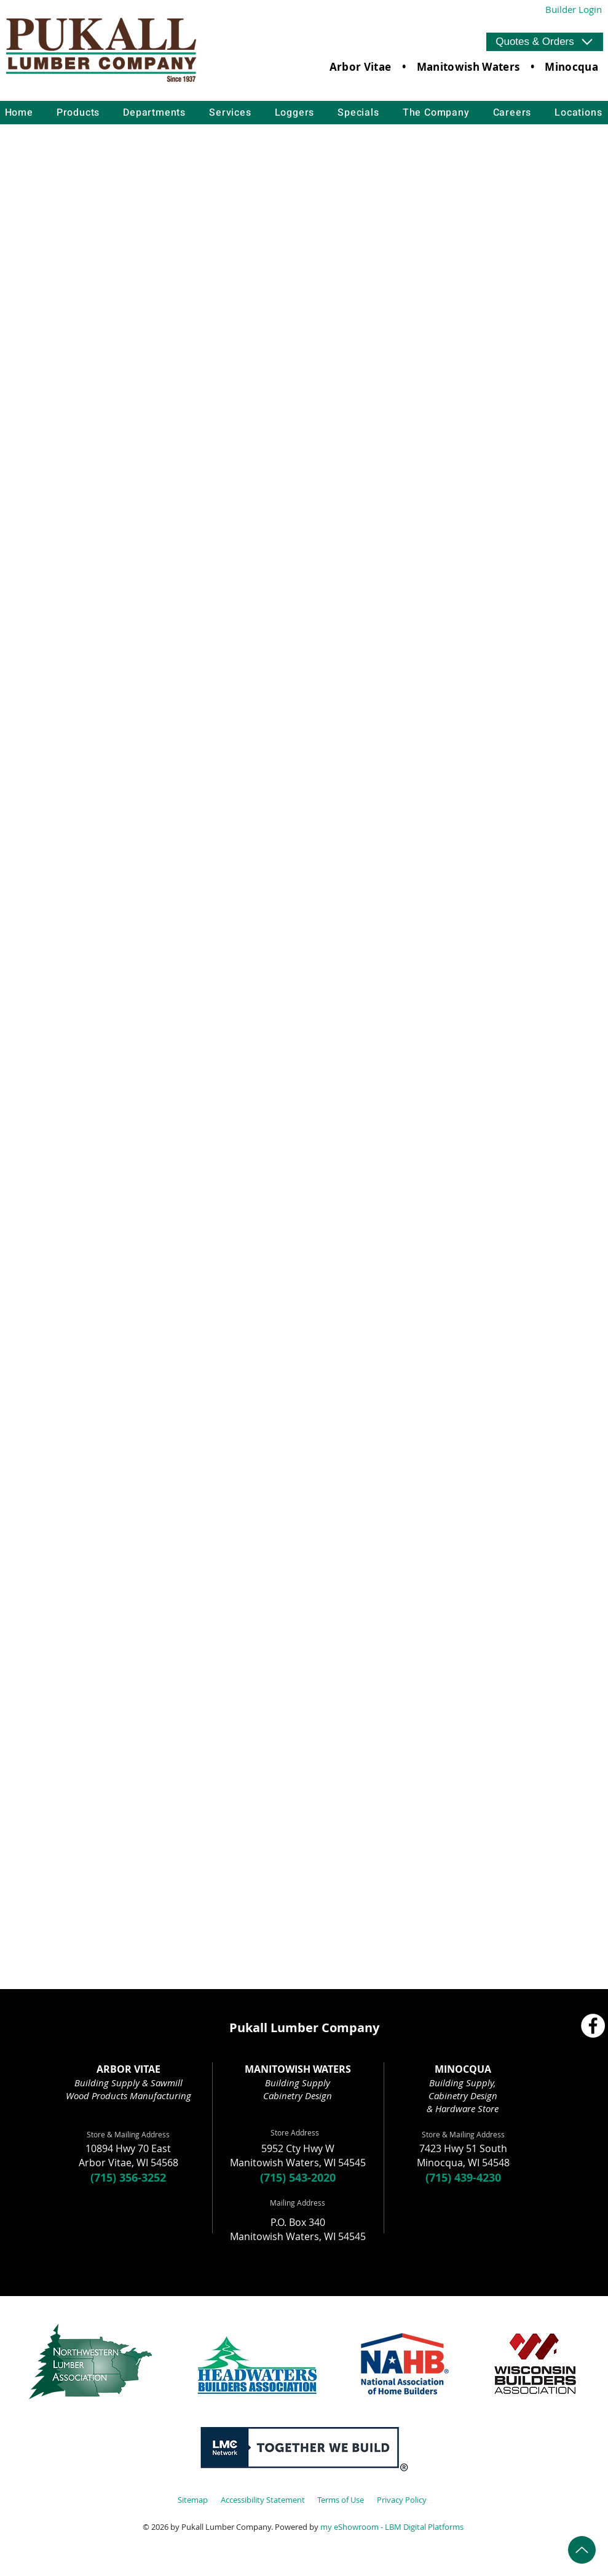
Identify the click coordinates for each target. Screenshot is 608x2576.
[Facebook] (593, 2026)
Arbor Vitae (361, 67)
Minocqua (571, 67)
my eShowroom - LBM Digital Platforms (392, 2526)
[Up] (582, 2550)
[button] (544, 42)
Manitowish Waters (468, 67)
